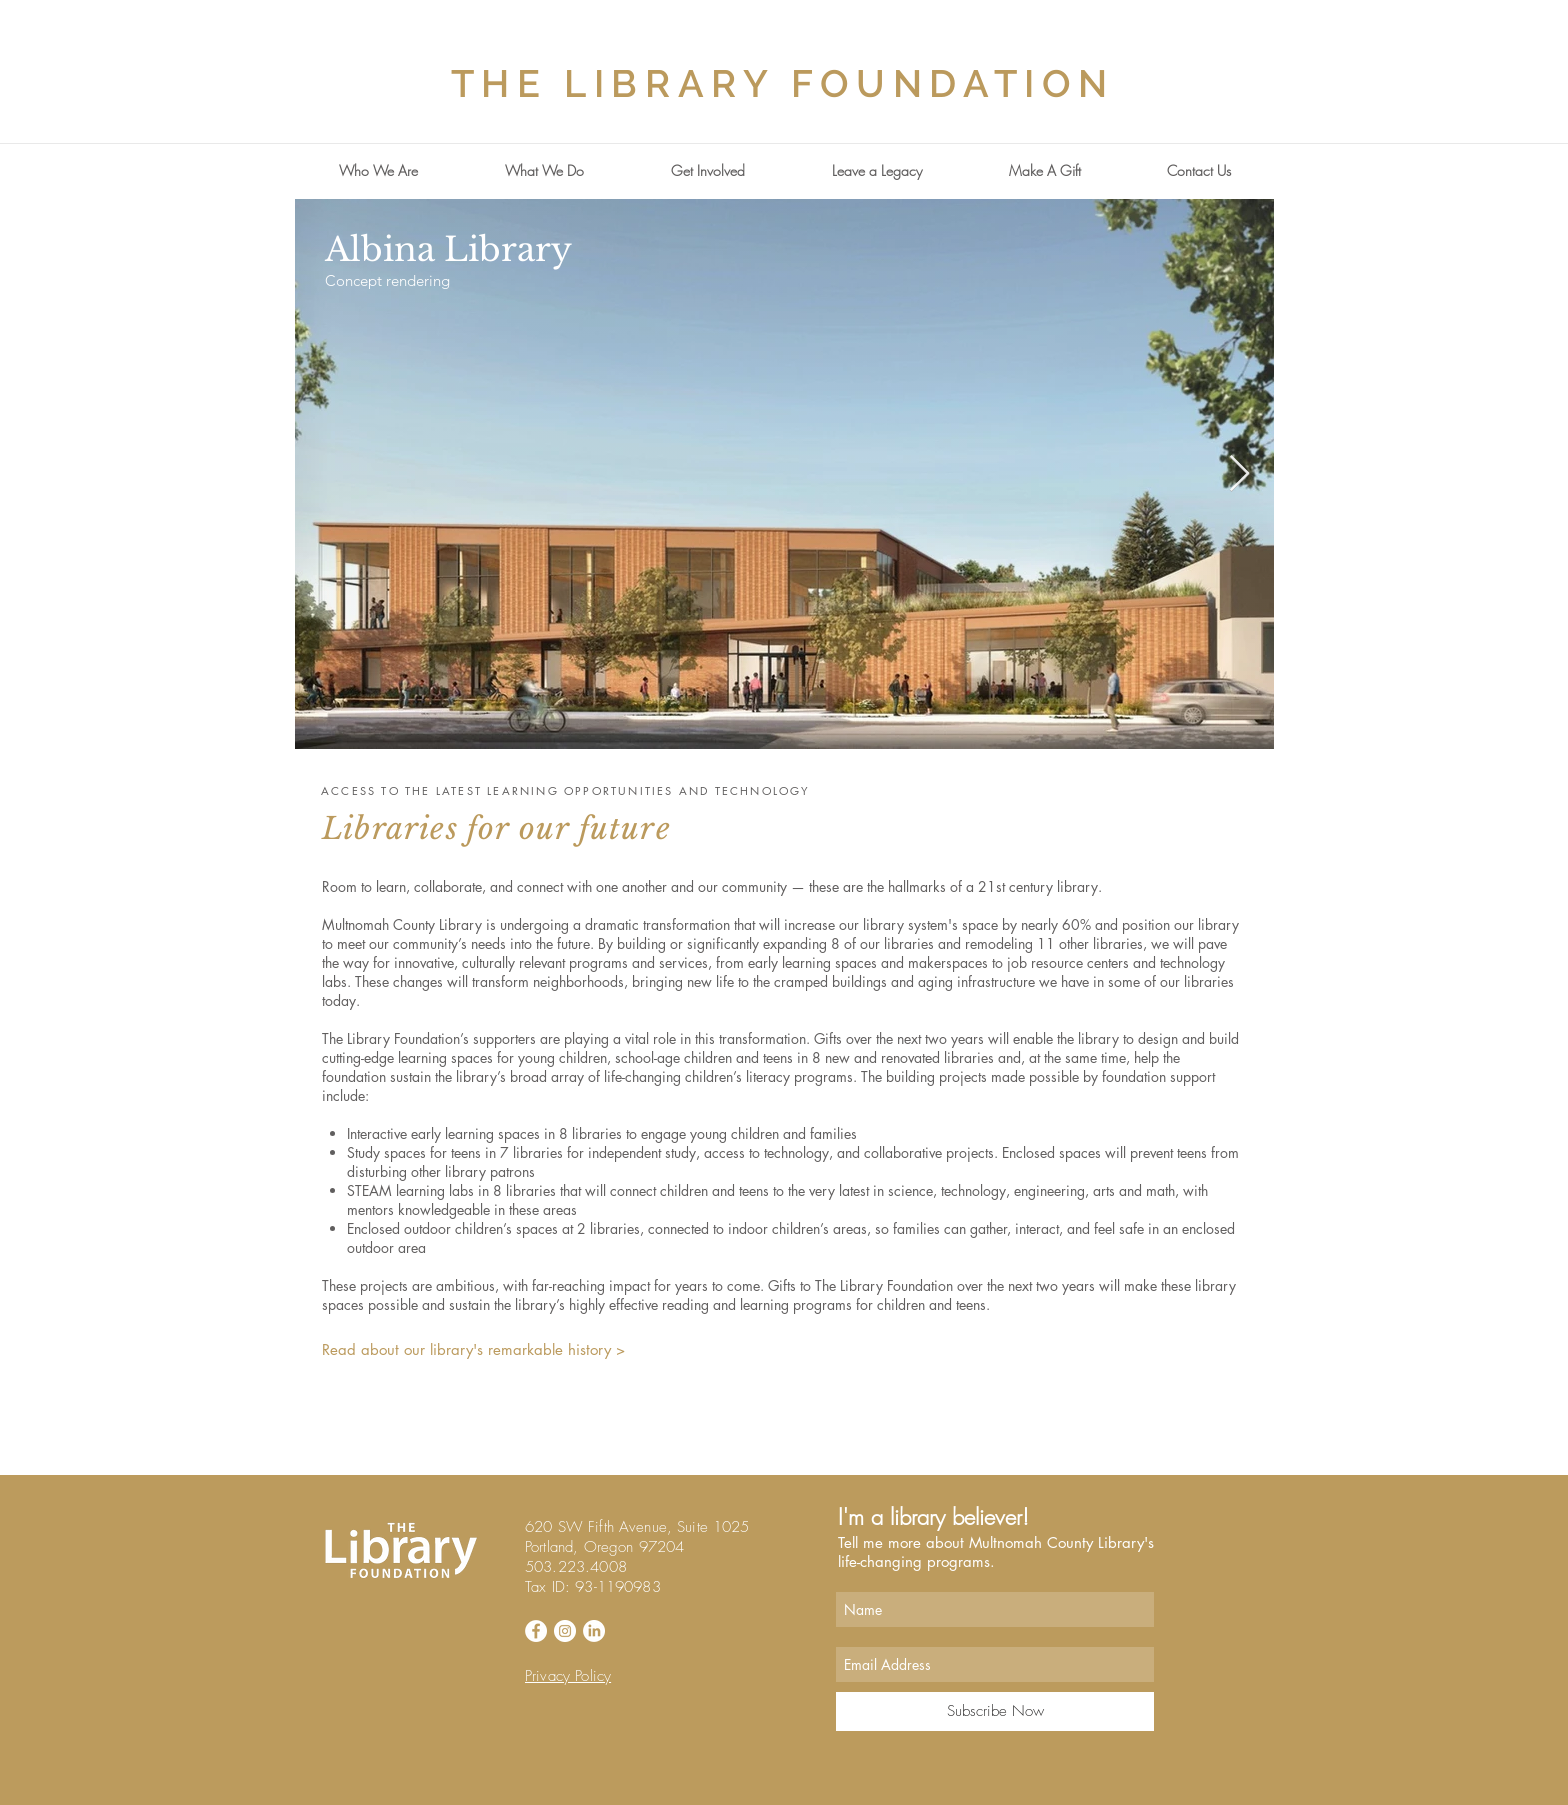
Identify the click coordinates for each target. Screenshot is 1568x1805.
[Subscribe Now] (995, 1711)
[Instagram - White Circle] (565, 1631)
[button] (378, 171)
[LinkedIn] (594, 1631)
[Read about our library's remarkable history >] (484, 1349)
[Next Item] (1239, 474)
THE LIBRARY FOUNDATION (783, 83)
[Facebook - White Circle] (536, 1631)
